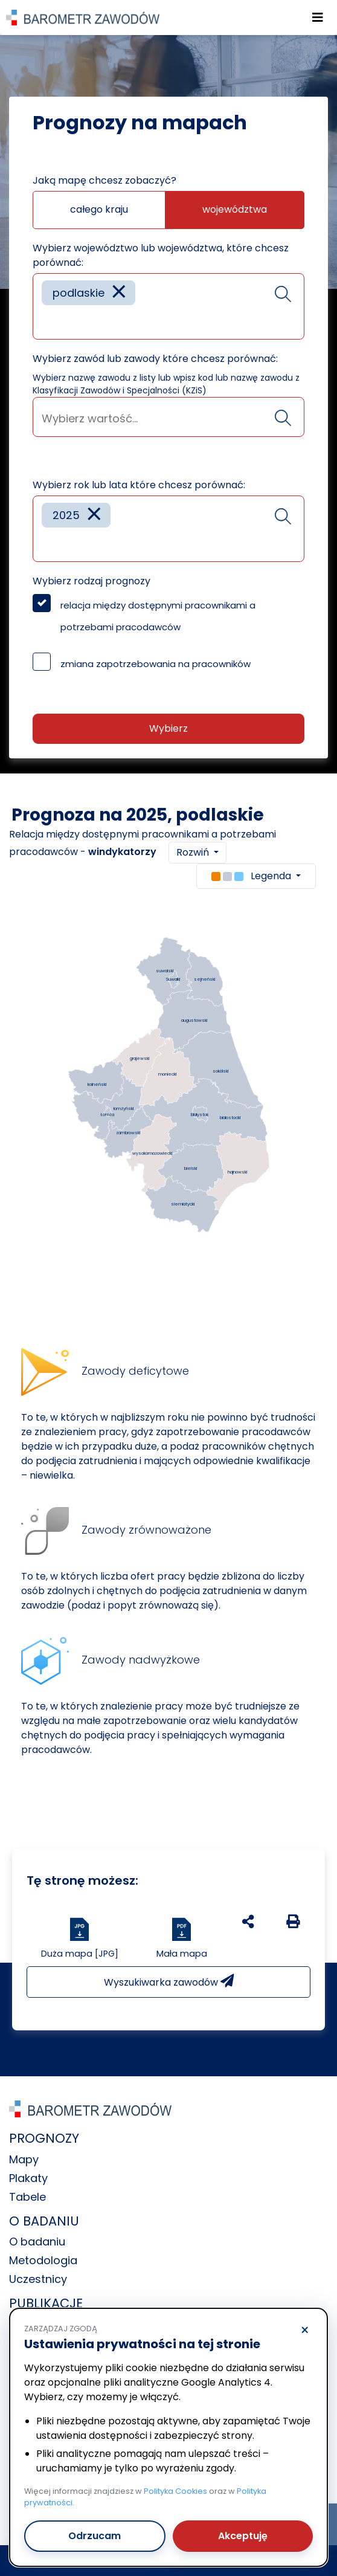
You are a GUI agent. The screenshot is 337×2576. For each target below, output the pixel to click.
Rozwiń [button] (193, 852)
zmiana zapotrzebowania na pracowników (155, 663)
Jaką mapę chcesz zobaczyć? (104, 180)
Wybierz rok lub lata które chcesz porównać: (139, 485)
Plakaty (28, 2178)
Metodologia (43, 2260)
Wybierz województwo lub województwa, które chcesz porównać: (161, 255)
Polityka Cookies (175, 2491)
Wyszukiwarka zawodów (169, 1981)
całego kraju (99, 209)
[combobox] (168, 306)
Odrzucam (94, 2536)
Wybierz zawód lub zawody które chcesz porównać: (155, 359)
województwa (234, 209)
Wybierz (168, 728)
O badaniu (37, 2241)
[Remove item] (119, 293)
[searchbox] (46, 321)
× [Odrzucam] (304, 2331)
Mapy (24, 2159)
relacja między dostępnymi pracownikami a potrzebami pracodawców (157, 616)
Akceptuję (243, 2536)
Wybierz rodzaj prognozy (91, 581)
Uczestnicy (38, 2279)
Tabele (27, 2196)
